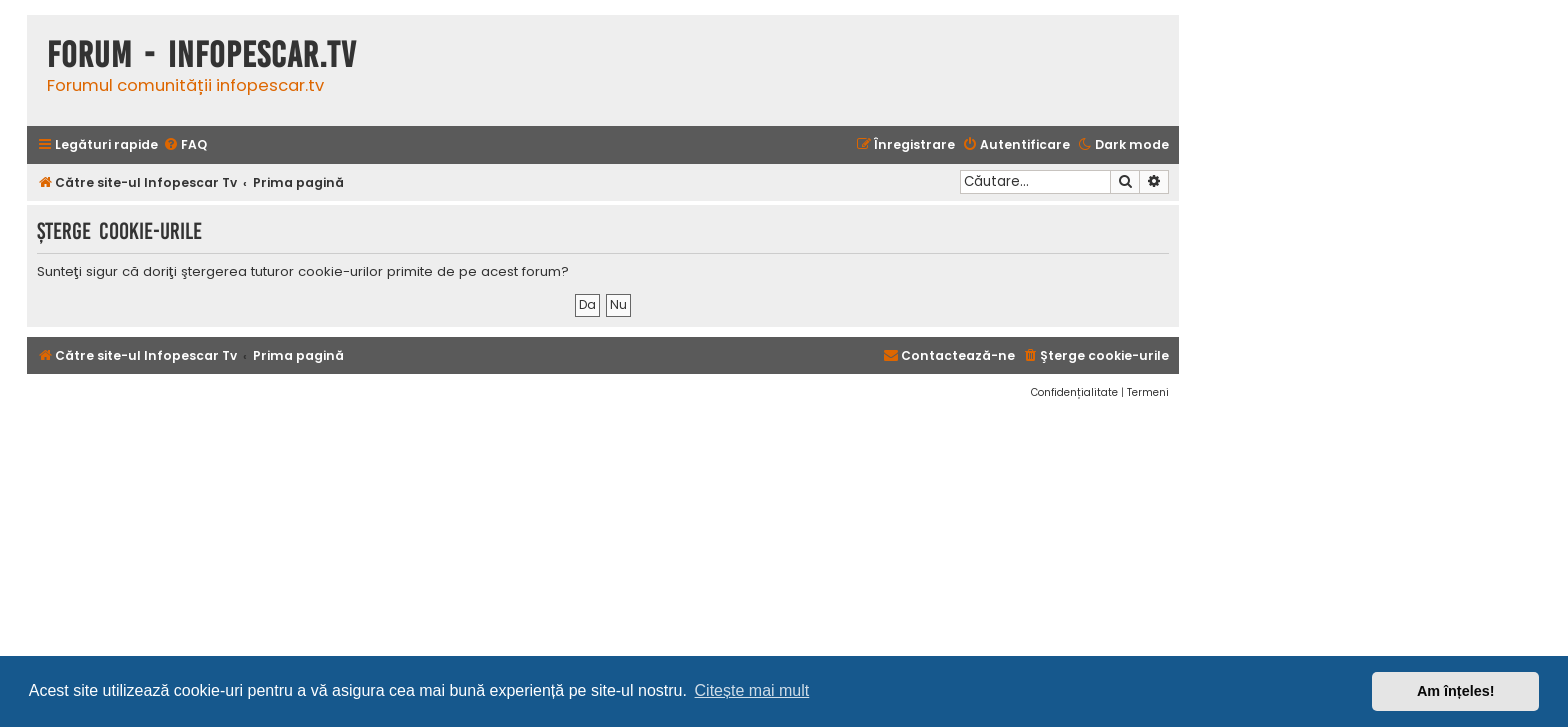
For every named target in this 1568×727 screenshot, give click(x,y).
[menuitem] (185, 145)
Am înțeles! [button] (1456, 691)
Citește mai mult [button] (752, 690)
